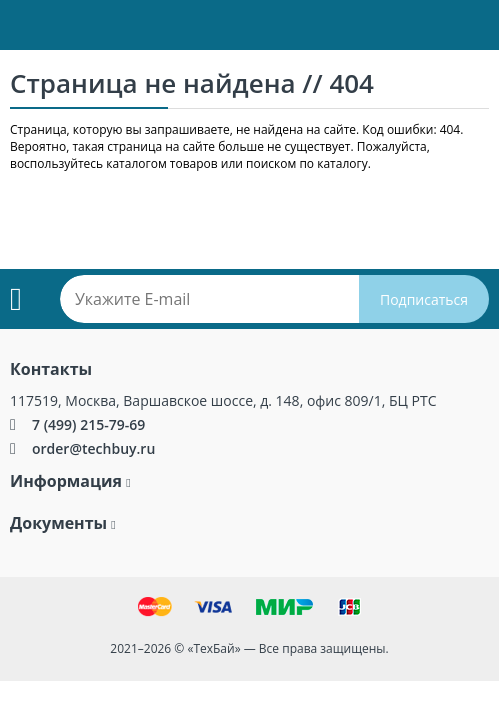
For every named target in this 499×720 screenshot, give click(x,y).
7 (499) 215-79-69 (88, 424)
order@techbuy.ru (93, 448)
